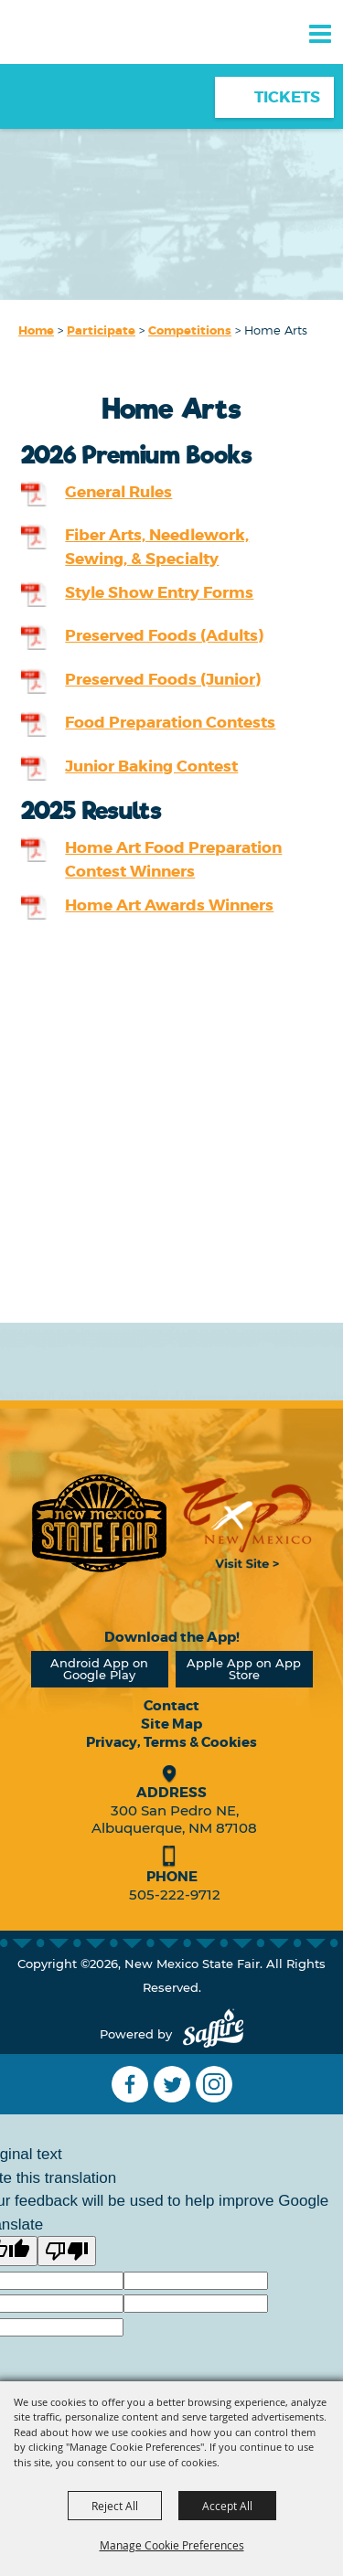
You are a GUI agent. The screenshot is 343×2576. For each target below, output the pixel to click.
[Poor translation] (67, 2251)
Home (36, 330)
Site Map (171, 1724)
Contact (171, 1706)
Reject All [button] (114, 2505)
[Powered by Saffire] (213, 2034)
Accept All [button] (227, 2505)
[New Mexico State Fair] (78, 65)
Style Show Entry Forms (159, 592)
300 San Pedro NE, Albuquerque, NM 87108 (174, 1819)
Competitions (189, 330)
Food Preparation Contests (170, 722)
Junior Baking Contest (151, 766)
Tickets (287, 97)
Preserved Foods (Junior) (163, 679)
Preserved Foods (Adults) (164, 635)
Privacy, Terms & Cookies (171, 1742)
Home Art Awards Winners (169, 905)
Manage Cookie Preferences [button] (172, 2545)
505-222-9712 (174, 1894)
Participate (101, 330)
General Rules (118, 492)
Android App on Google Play (99, 1668)
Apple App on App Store (244, 1668)
